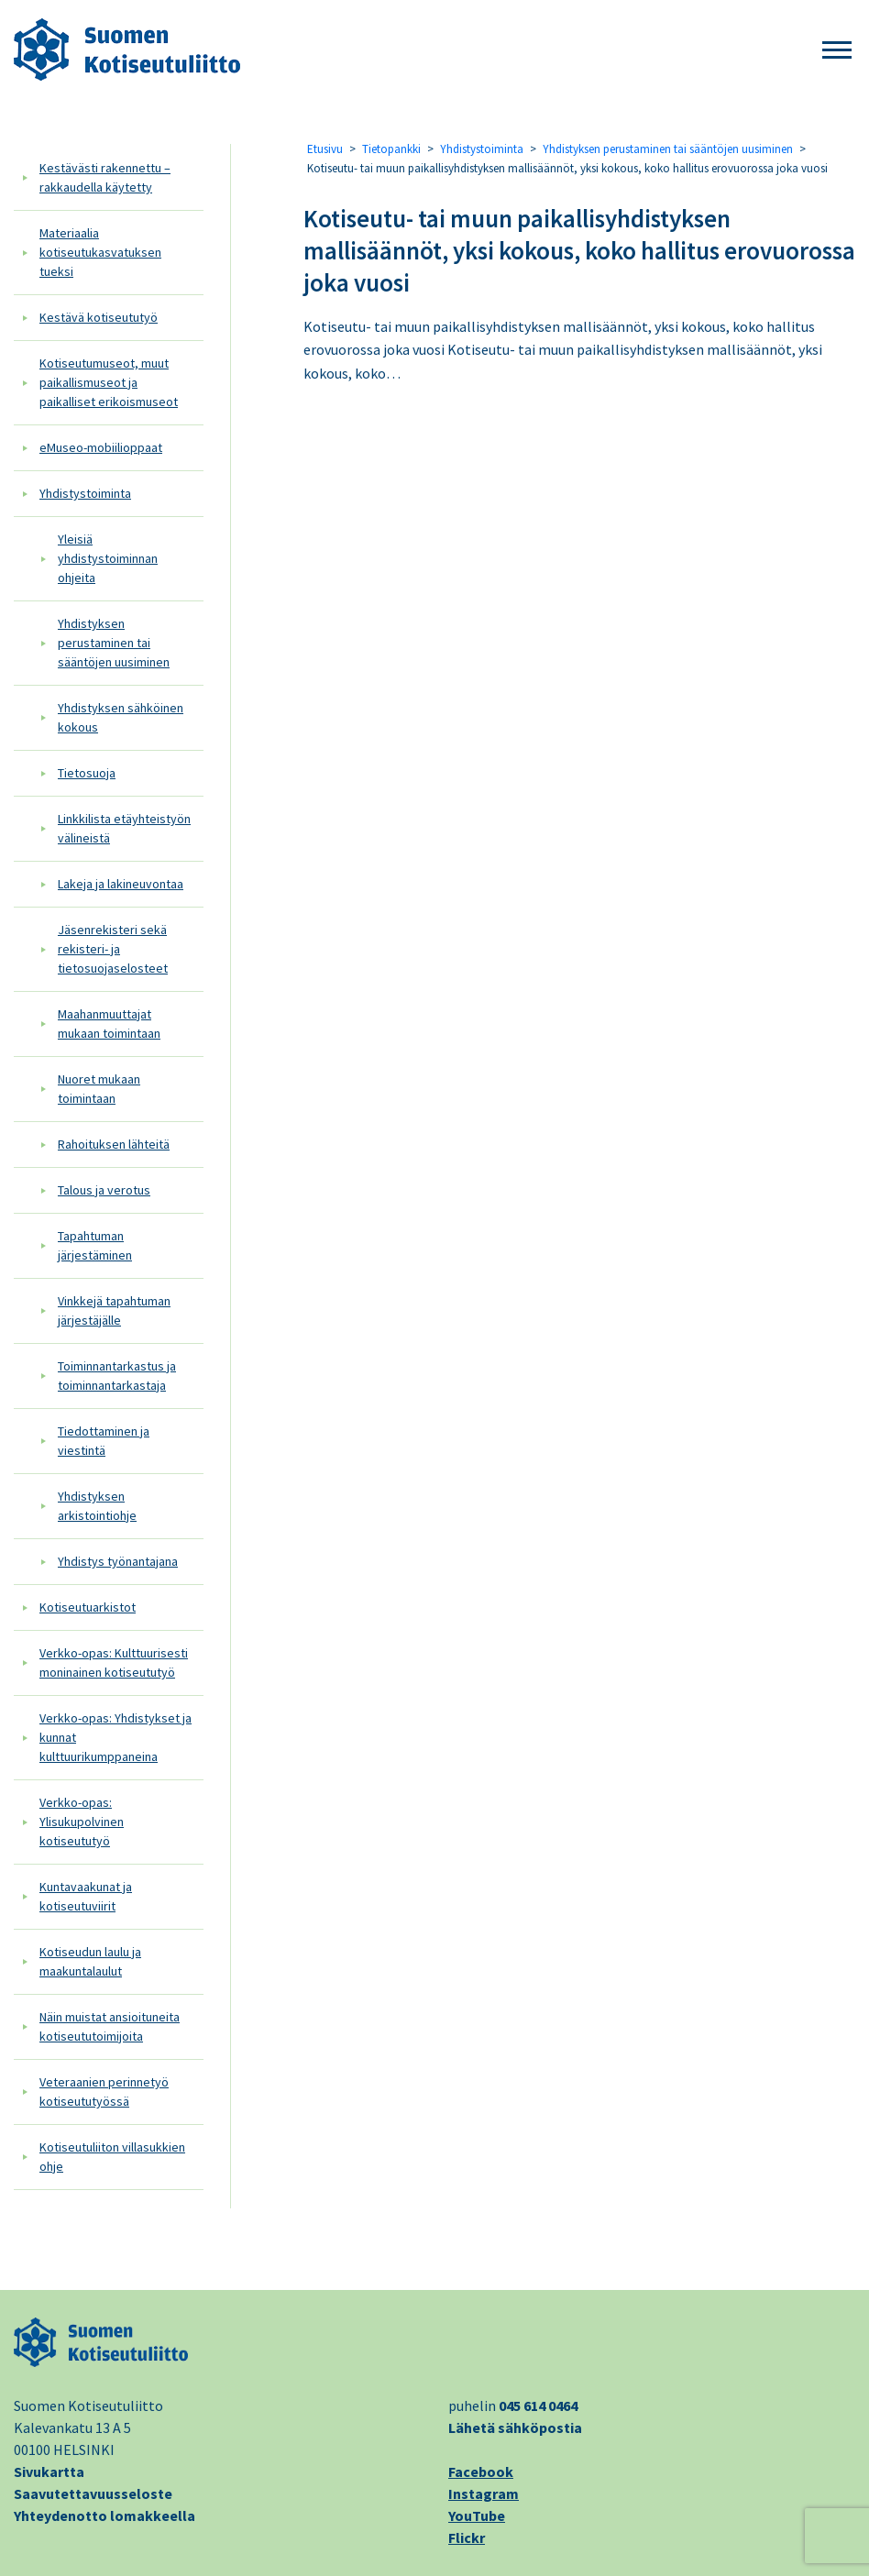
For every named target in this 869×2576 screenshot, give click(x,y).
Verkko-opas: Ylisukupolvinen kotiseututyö (81, 1821)
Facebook (480, 2471)
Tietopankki (391, 149)
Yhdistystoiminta (85, 493)
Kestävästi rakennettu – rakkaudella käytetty (104, 177)
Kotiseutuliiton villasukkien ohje (112, 2156)
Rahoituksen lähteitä (114, 1144)
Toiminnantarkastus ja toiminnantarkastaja (117, 1375)
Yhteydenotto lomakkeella (104, 2515)
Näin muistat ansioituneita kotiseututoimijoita (109, 2026)
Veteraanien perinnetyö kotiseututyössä (104, 2091)
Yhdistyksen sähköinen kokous (120, 717)
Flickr (466, 2537)
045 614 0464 (538, 2405)
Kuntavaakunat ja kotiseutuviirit (85, 1896)
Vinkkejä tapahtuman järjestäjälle (114, 1310)
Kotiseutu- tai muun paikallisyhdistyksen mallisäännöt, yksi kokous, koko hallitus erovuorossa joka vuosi (579, 250)
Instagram (483, 2493)
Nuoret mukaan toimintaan (99, 1088)
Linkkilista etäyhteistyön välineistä (124, 828)
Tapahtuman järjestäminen (95, 1245)
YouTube (476, 2515)
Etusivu (325, 149)
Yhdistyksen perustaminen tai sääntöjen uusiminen (114, 642)
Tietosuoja (87, 773)
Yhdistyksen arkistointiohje (97, 1506)
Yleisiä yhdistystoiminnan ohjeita (108, 558)
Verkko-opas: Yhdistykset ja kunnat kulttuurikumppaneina (115, 1737)
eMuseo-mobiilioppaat (100, 447)
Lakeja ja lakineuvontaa (120, 883)
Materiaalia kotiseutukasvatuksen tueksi (100, 252)
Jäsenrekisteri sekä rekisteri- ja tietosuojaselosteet (113, 948)
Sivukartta (49, 2471)
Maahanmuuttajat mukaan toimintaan (109, 1023)
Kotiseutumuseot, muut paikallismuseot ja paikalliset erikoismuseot (108, 382)
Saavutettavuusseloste (93, 2493)
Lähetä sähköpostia (515, 2427)
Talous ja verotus (104, 1190)
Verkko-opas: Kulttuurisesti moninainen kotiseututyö (113, 1662)
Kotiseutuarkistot (87, 1607)
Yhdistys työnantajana (118, 1561)
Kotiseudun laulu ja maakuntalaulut (90, 1961)
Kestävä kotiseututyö (98, 317)
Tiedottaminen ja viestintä (103, 1441)
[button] (837, 51)
